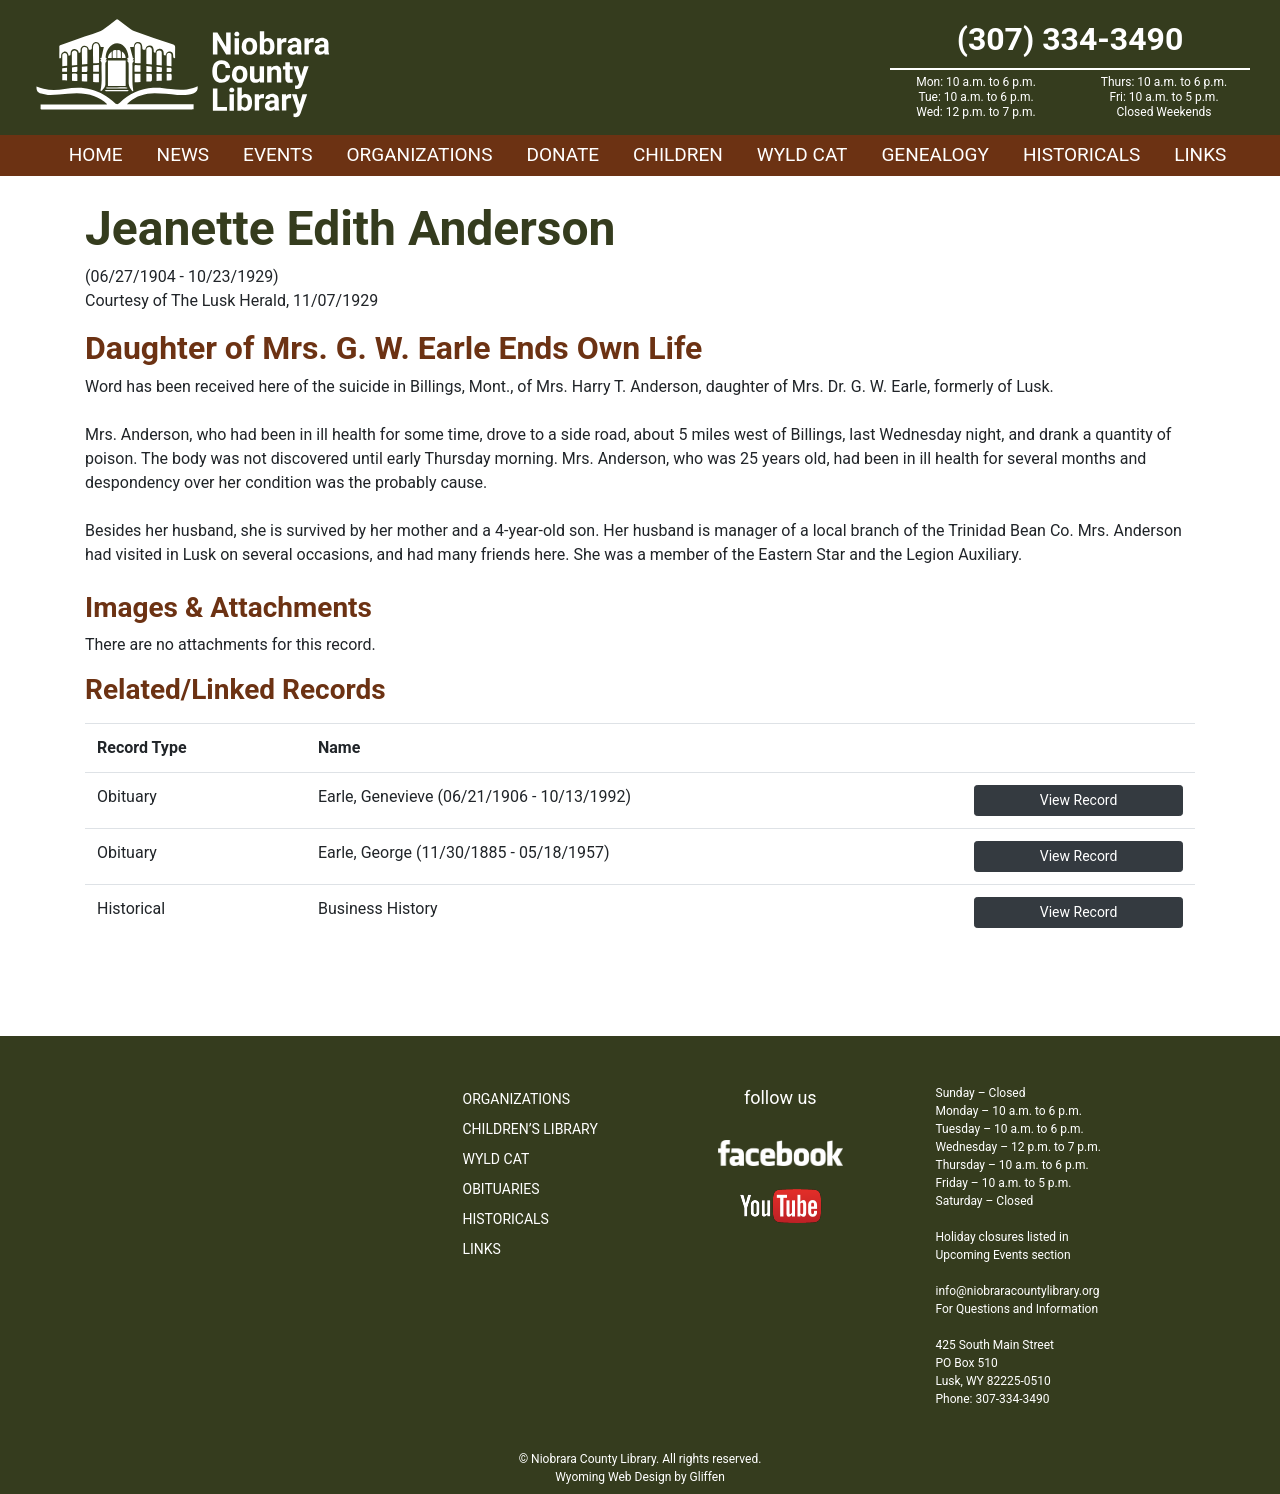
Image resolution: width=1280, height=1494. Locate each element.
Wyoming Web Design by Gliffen (640, 1477)
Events (277, 154)
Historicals (1081, 154)
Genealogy (935, 154)
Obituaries (501, 1189)
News (183, 154)
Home (96, 154)
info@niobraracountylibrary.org (1018, 1291)
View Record (1079, 800)
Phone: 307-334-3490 (993, 1399)
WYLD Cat (802, 154)
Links (1200, 154)
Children (678, 154)
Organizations (420, 154)
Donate (562, 154)
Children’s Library (530, 1129)
